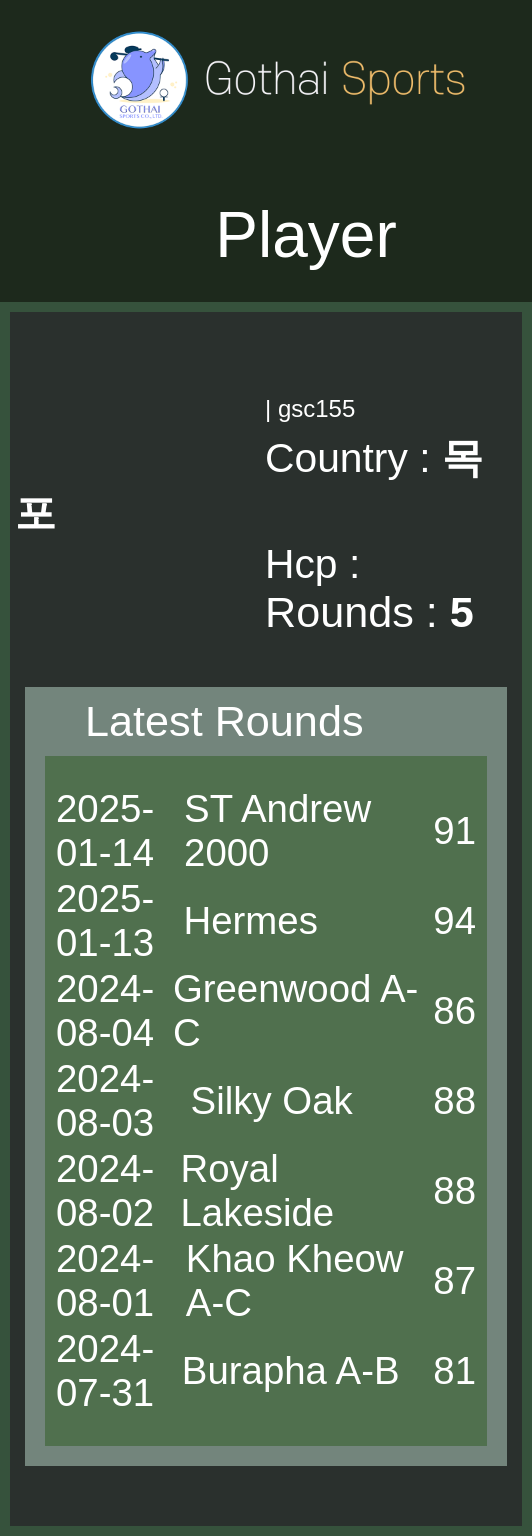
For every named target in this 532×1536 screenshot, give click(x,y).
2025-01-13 (105, 920)
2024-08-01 (105, 1280)
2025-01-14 (105, 830)
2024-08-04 (105, 1010)
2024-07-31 (105, 1370)
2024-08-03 (105, 1100)
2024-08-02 (105, 1190)
